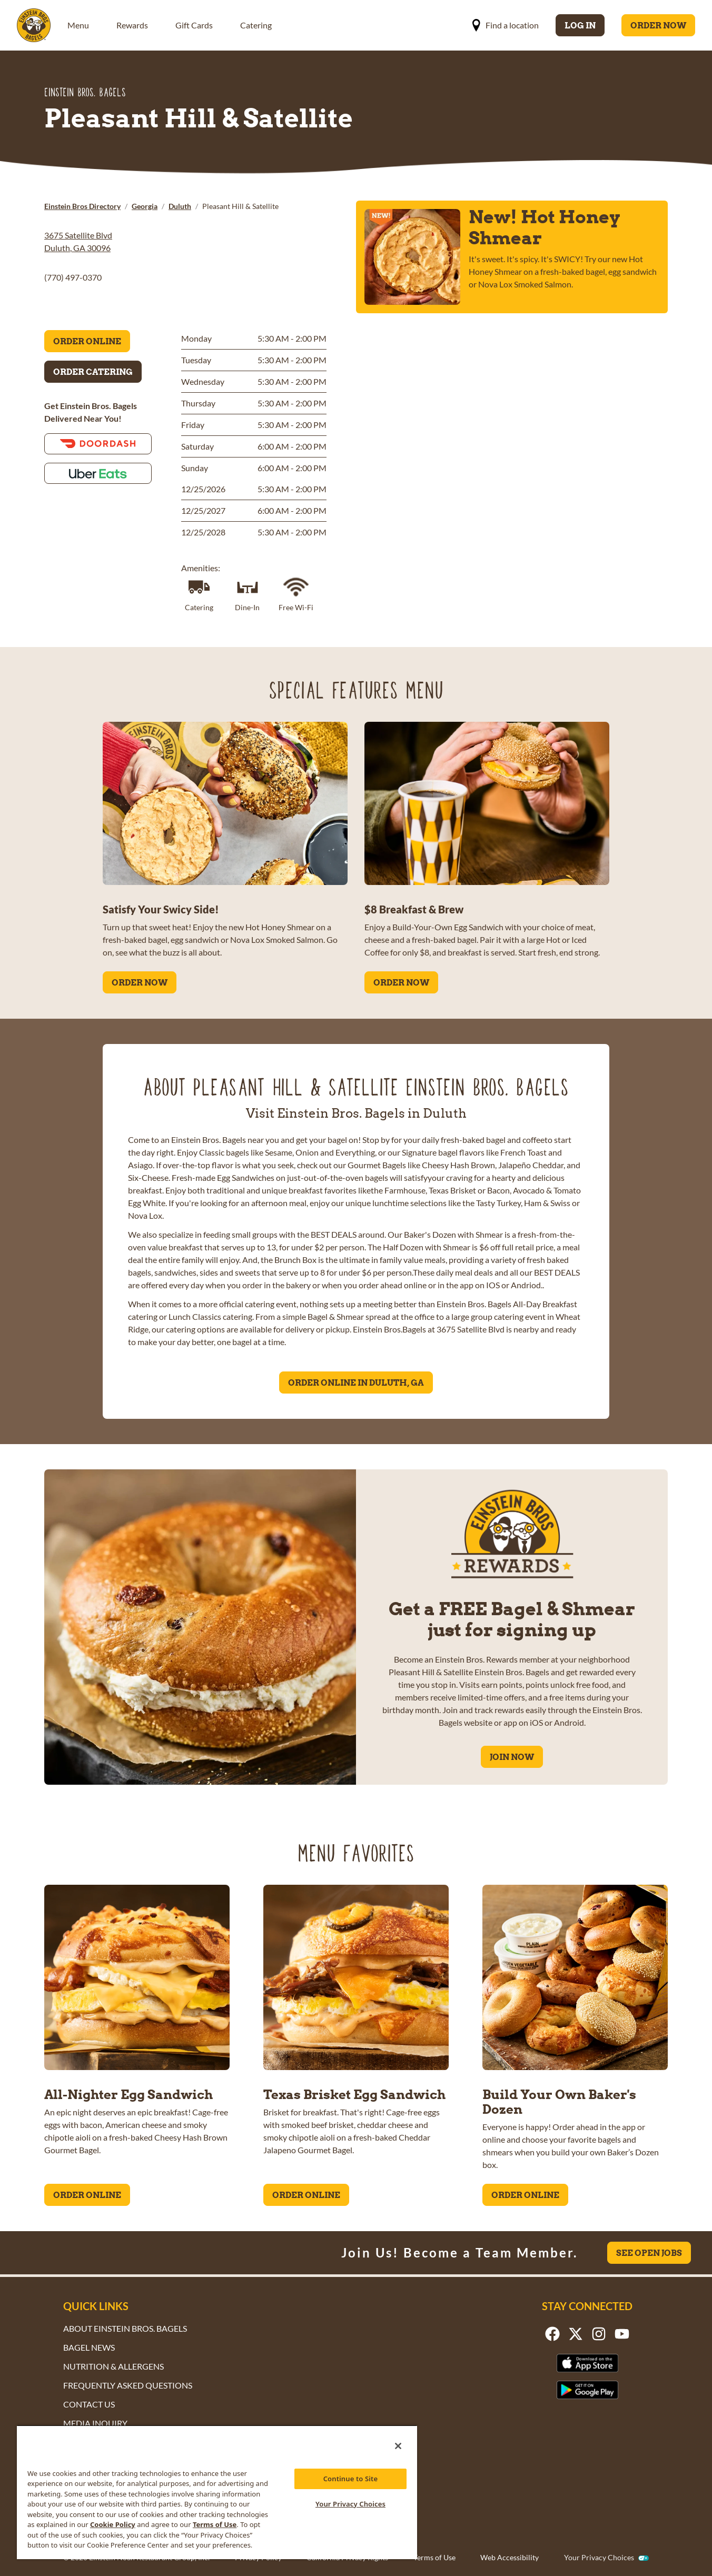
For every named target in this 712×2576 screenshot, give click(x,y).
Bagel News (89, 2347)
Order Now (658, 25)
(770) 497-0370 (73, 277)
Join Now (512, 1757)
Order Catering (93, 371)
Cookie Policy (112, 2524)
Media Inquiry (95, 2423)
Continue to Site (350, 2478)
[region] (217, 2492)
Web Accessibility (509, 2557)
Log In (580, 25)
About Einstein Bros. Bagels (125, 2328)
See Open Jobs (649, 2252)
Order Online (87, 341)
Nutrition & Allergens (113, 2366)
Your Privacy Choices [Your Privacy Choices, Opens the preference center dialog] (350, 2504)
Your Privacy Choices (599, 2557)
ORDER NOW (139, 982)
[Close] (398, 2446)
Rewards (132, 25)
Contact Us (89, 2404)
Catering (256, 25)
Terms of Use (434, 2557)
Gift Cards (194, 25)
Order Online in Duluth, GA (356, 1382)
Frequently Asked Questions (127, 2385)
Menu (78, 25)
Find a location (505, 25)
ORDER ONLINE (87, 2195)
